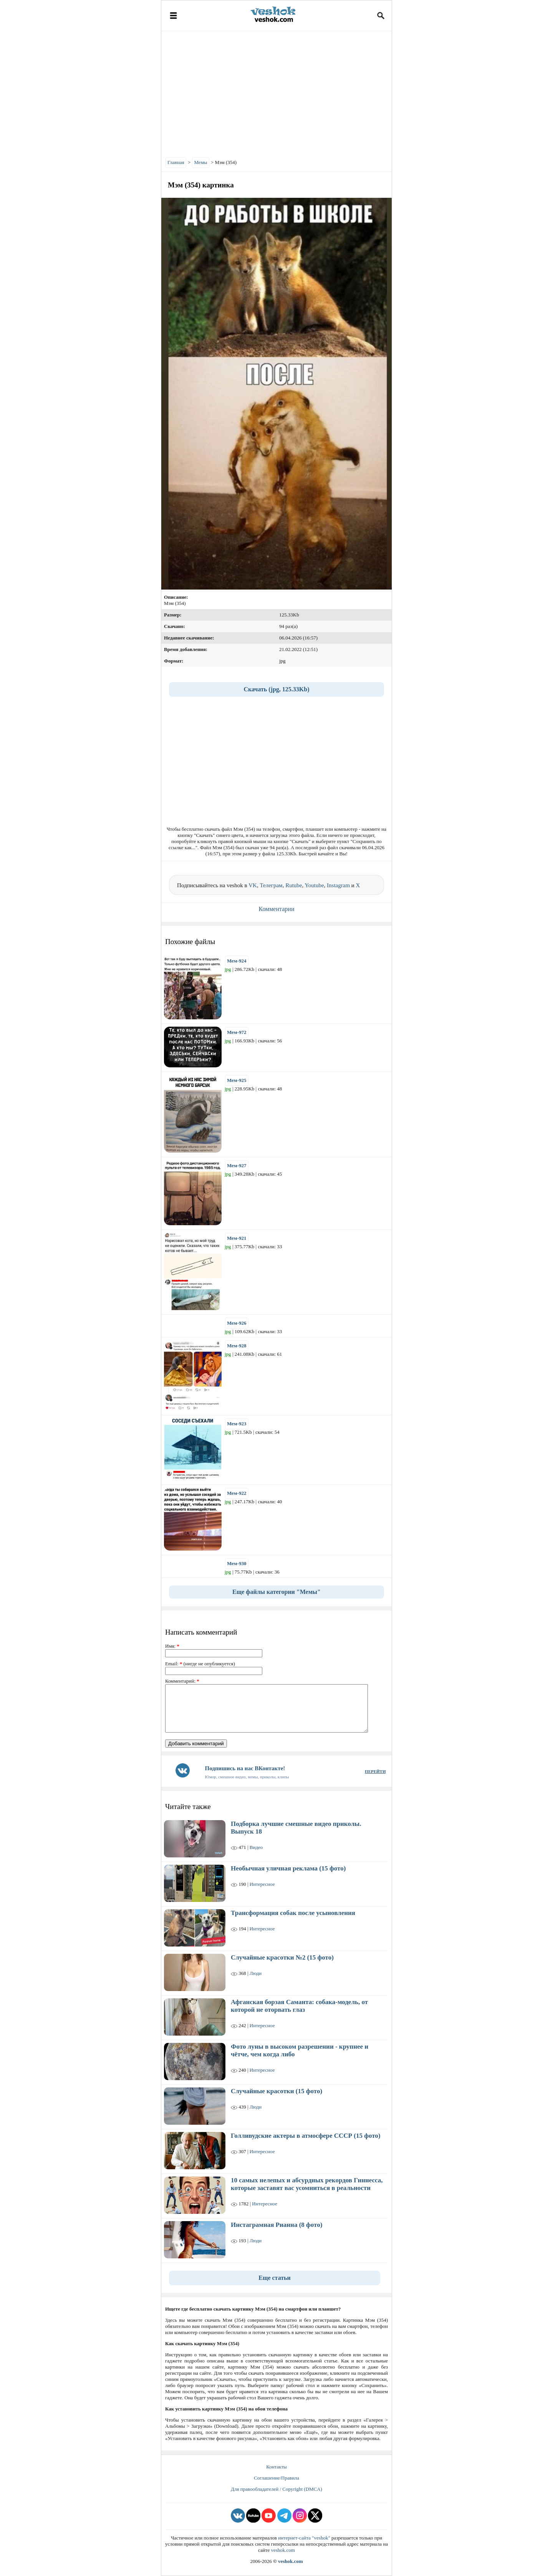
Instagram (338, 885)
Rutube (293, 885)
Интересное (262, 1884)
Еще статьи (274, 2278)
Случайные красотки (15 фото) (276, 2091)
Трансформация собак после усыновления (293, 1913)
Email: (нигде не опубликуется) (200, 1664)
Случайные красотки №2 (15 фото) (282, 1957)
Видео (256, 1847)
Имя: (172, 1646)
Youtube (314, 885)
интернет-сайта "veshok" (304, 2538)
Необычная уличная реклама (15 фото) (288, 1868)
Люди (256, 1973)
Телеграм (271, 885)
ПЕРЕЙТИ (375, 1771)
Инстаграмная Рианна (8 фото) (276, 2224)
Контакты (276, 2467)
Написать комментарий (201, 1632)
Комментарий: (182, 1681)
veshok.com (283, 2550)
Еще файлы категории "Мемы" (276, 1592)
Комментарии (277, 909)
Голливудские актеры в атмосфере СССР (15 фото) (305, 2135)
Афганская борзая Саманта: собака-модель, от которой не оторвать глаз (299, 2005)
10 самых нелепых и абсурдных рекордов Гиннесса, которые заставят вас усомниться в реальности (307, 2184)
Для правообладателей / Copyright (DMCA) (276, 2489)
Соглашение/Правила (276, 2478)
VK (252, 885)
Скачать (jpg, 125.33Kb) (276, 689)
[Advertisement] (276, 92)
